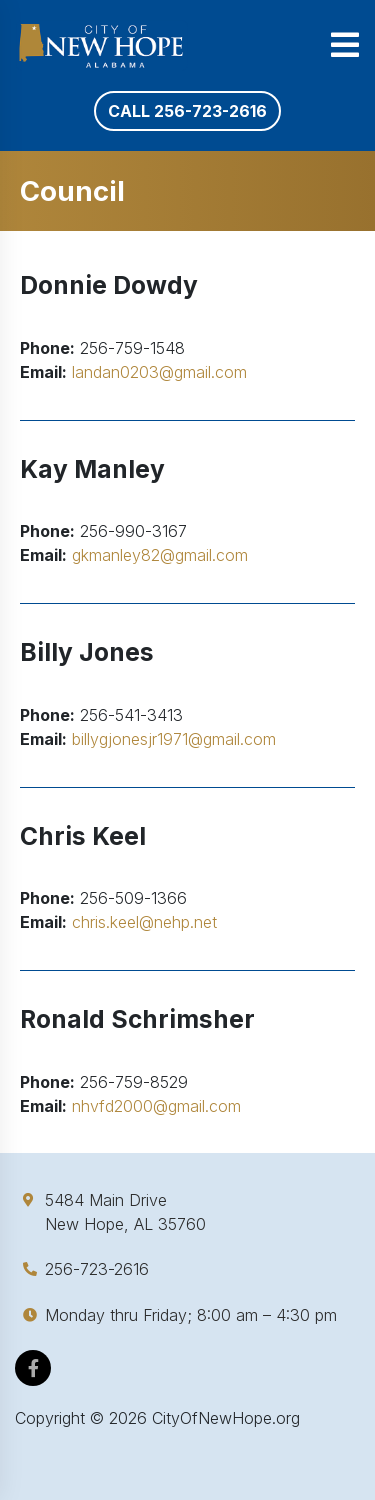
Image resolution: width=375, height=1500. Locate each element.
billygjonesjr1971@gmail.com (174, 739)
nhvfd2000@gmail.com (156, 1106)
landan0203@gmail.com (159, 372)
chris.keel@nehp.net (144, 922)
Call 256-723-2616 (187, 111)
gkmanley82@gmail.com (160, 555)
